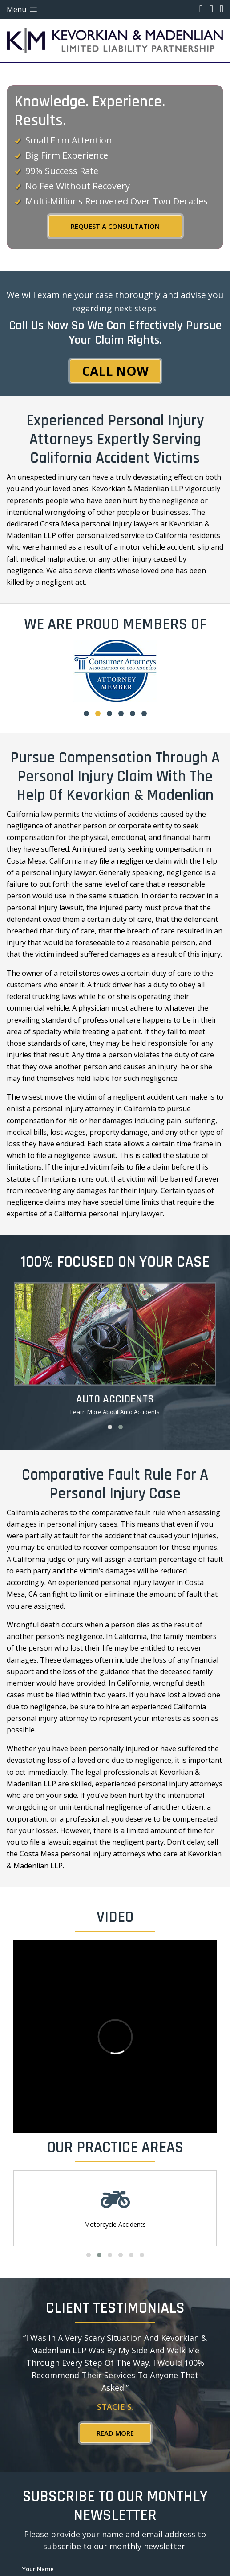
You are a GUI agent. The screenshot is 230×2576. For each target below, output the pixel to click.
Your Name (38, 2569)
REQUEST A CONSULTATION (115, 226)
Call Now (115, 371)
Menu (23, 9)
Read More (115, 2433)
